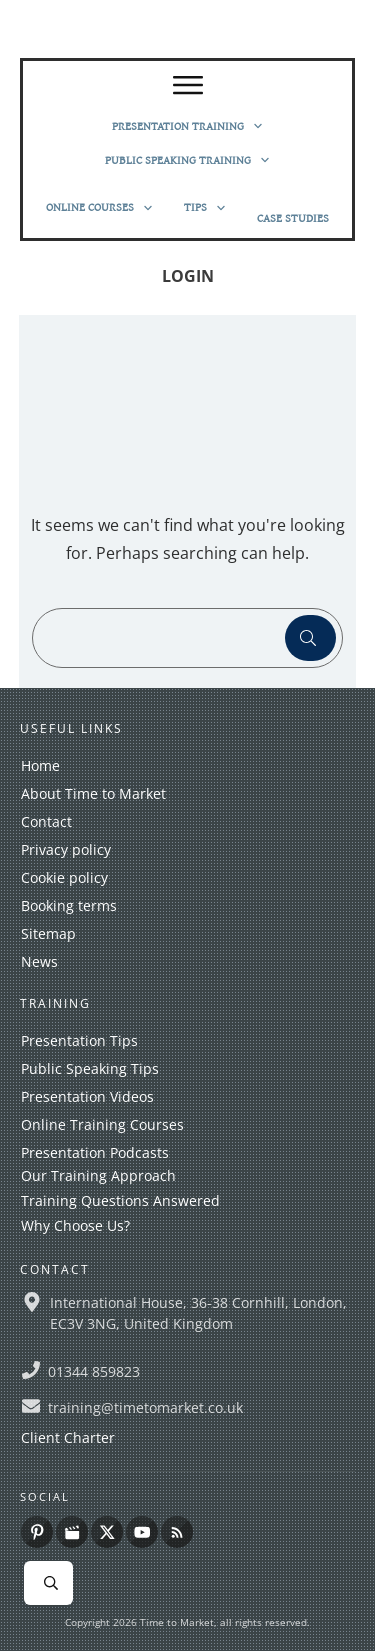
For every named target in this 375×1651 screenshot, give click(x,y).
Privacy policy (66, 849)
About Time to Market (93, 793)
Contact (46, 821)
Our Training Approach (98, 1175)
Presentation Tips (79, 1040)
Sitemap (48, 933)
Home (40, 765)
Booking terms (69, 905)
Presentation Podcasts (95, 1152)
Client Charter (68, 1437)
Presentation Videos (87, 1096)
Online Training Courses (102, 1124)
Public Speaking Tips (90, 1068)
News (39, 961)
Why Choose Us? (75, 1225)
